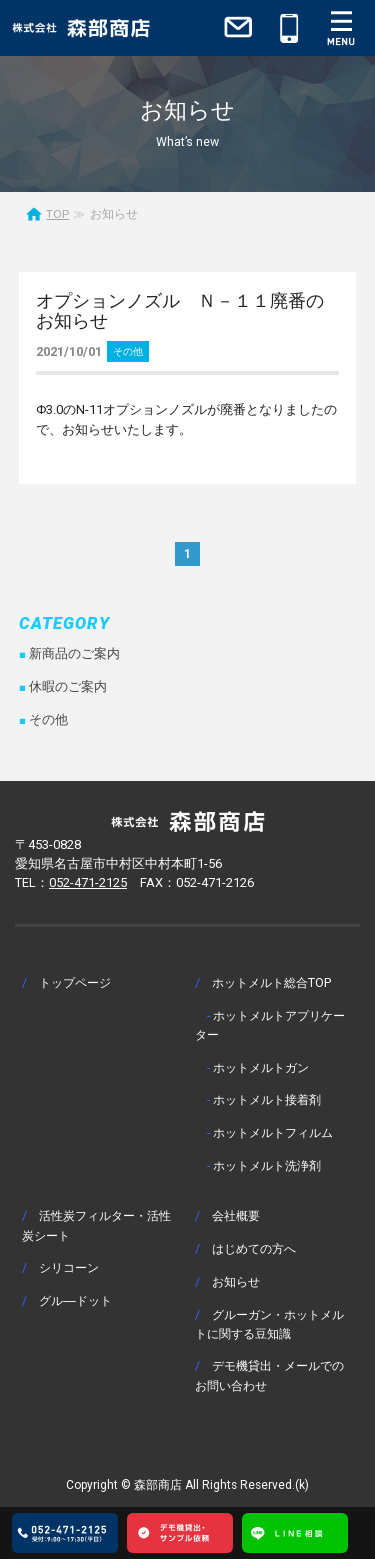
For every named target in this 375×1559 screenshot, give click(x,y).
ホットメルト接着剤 (267, 1099)
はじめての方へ (254, 1248)
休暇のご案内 (68, 686)
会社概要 (236, 1215)
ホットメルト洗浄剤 (267, 1165)
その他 (128, 351)
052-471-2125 (88, 882)
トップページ (75, 982)
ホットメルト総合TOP (271, 982)
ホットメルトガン (261, 1067)
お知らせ (236, 1281)
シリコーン (69, 1267)
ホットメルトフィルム (273, 1132)
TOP (57, 214)
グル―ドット (75, 1300)
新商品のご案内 (74, 653)
